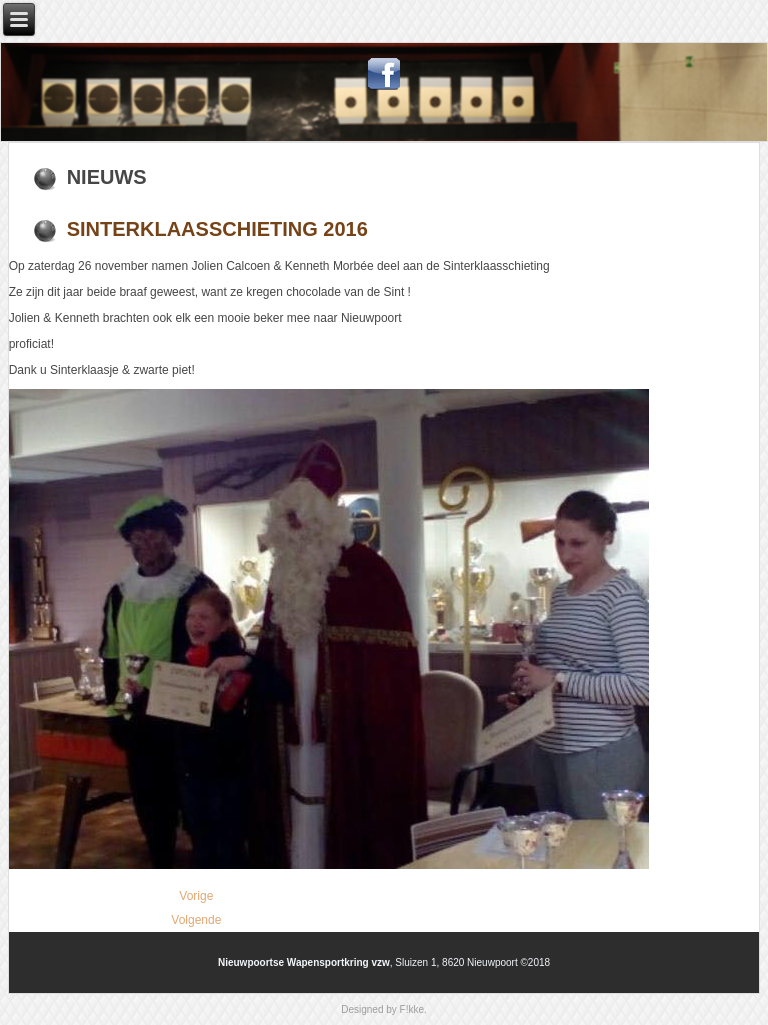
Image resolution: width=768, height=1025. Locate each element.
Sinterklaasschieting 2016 (217, 229)
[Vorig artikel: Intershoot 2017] (196, 896)
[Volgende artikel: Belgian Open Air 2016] (196, 920)
